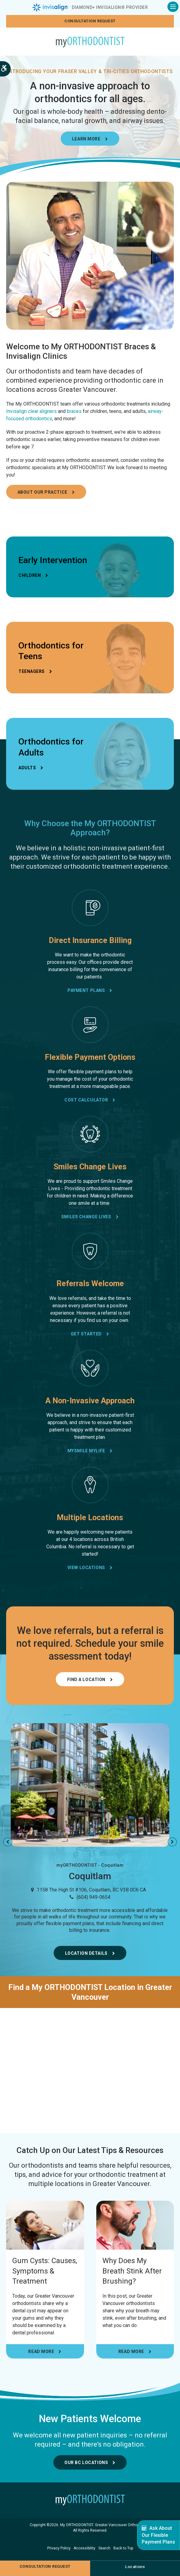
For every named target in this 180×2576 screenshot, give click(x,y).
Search (104, 2549)
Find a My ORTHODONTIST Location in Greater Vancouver (90, 1992)
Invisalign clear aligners (31, 412)
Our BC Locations (86, 2463)
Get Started (86, 1334)
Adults (27, 768)
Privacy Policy (59, 2549)
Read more (41, 2352)
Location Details (86, 1953)
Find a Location (86, 1679)
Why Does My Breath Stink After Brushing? (132, 2271)
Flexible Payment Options (90, 1057)
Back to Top (123, 2549)
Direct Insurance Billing (90, 940)
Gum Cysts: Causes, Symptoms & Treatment (44, 2271)
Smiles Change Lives (90, 1167)
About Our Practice (42, 492)
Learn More (86, 139)
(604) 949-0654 (93, 1897)
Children (29, 575)
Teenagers (31, 672)
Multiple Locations (90, 1517)
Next (172, 1842)
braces (74, 412)
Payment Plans (86, 991)
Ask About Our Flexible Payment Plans (158, 2534)
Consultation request (89, 21)
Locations (135, 2566)
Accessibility (84, 2549)
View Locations (86, 1567)
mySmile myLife (86, 1451)
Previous (7, 1842)
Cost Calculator (86, 1100)
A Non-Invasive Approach (90, 1400)
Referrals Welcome (90, 1284)
